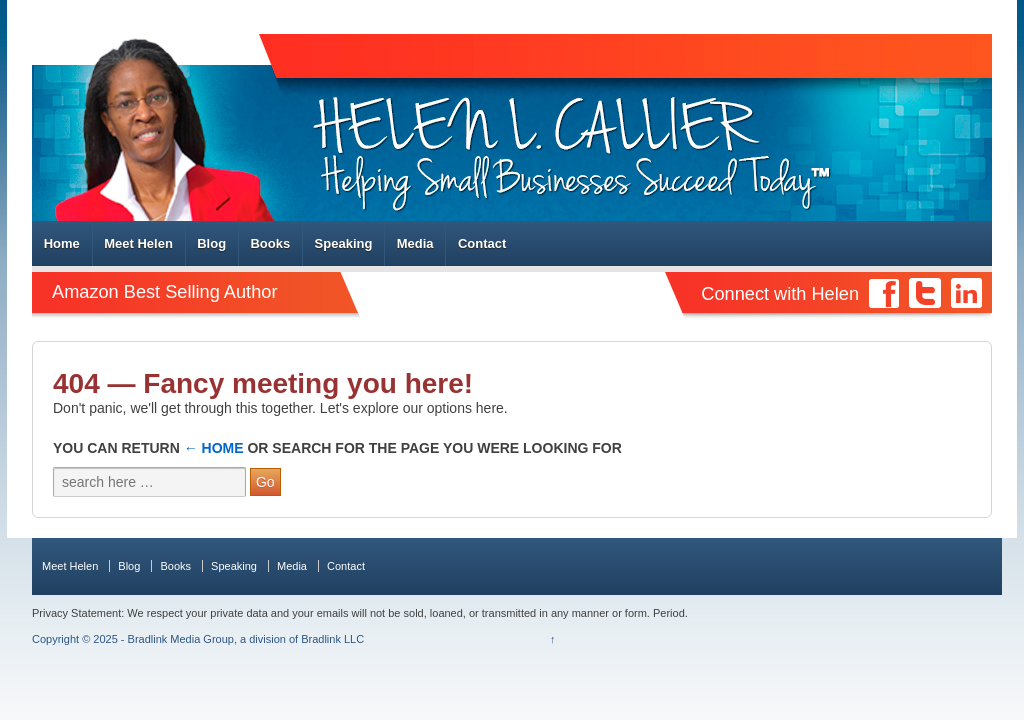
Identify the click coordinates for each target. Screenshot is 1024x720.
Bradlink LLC (332, 639)
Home (62, 243)
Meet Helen (138, 243)
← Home (214, 448)
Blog (211, 243)
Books (270, 243)
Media (415, 243)
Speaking (344, 243)
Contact (482, 243)
